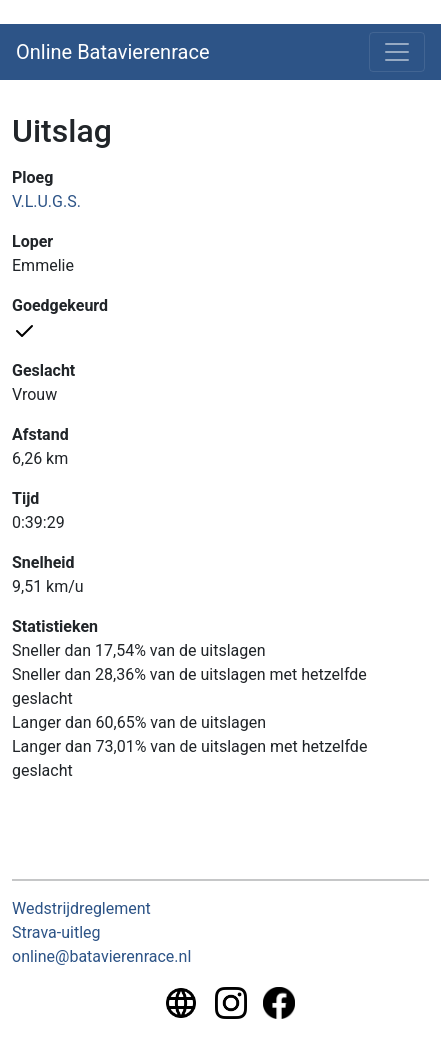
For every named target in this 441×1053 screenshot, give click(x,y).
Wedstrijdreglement (81, 908)
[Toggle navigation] (397, 52)
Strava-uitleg (56, 932)
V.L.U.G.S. (46, 201)
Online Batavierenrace (113, 52)
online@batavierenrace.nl (101, 956)
